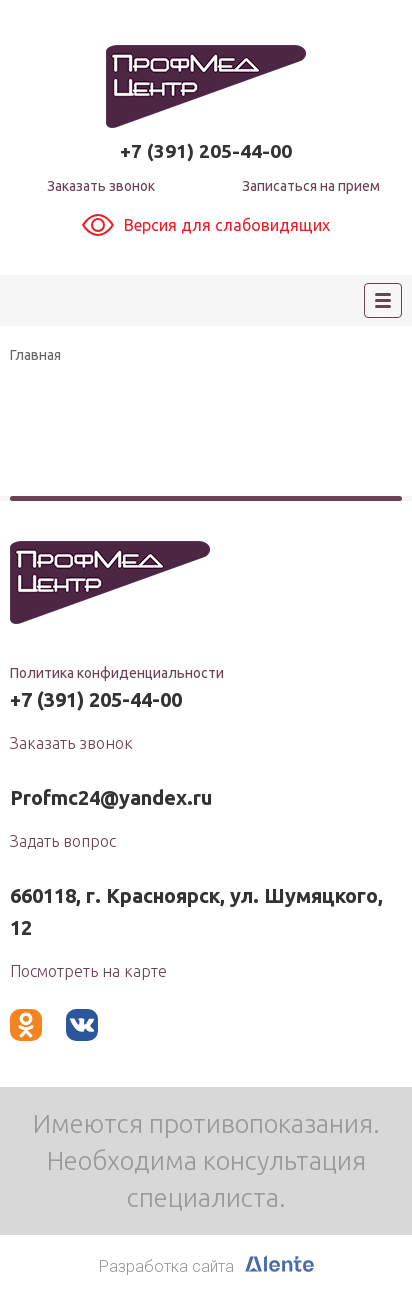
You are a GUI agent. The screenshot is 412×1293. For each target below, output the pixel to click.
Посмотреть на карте (88, 971)
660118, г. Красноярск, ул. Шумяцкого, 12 (196, 911)
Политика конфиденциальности (117, 673)
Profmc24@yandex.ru (111, 797)
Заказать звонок (101, 186)
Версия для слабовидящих (206, 225)
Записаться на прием (311, 186)
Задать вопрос (63, 841)
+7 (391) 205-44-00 (206, 151)
